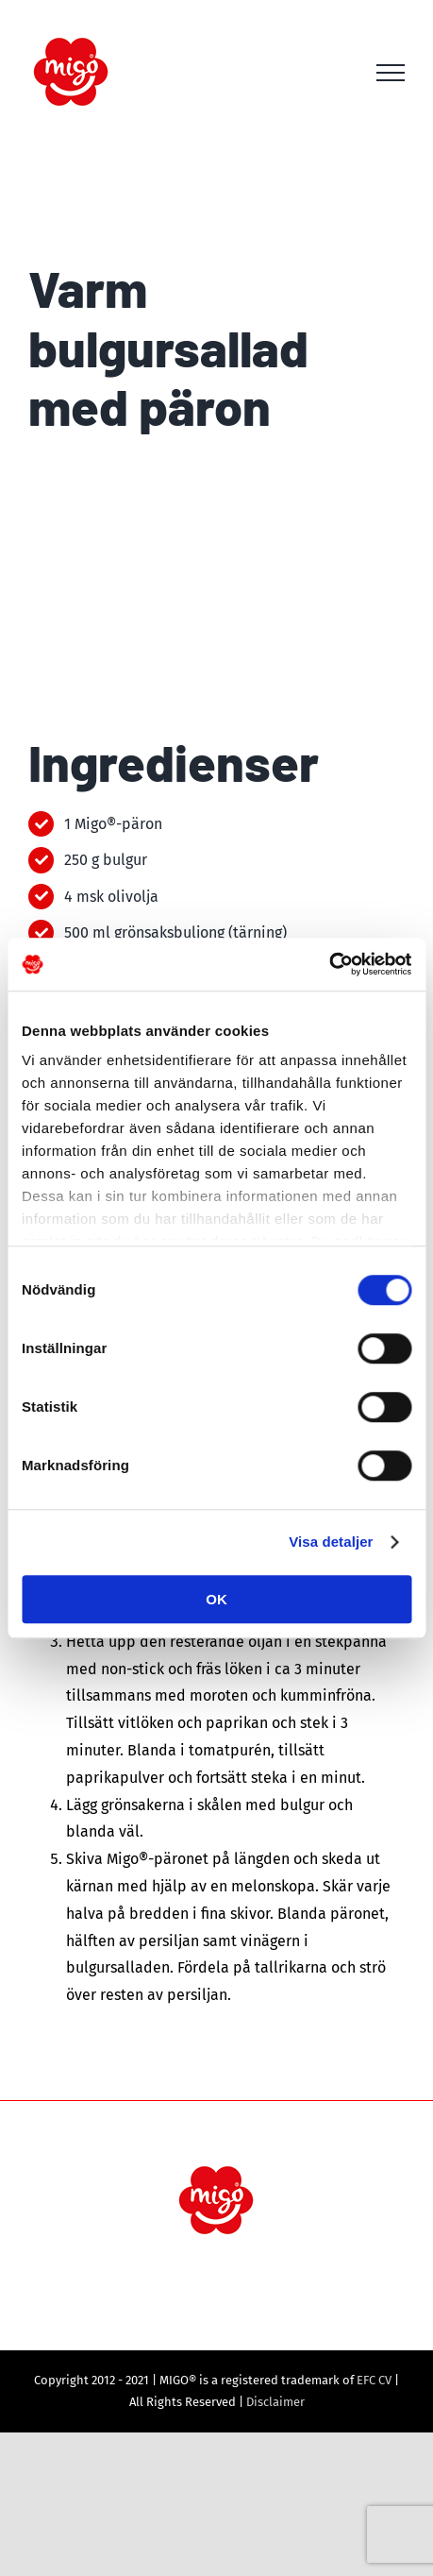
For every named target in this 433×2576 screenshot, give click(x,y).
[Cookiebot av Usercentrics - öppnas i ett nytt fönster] (328, 964)
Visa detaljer (331, 1542)
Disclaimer (275, 2402)
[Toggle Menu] (390, 72)
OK (216, 1599)
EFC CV (374, 2380)
